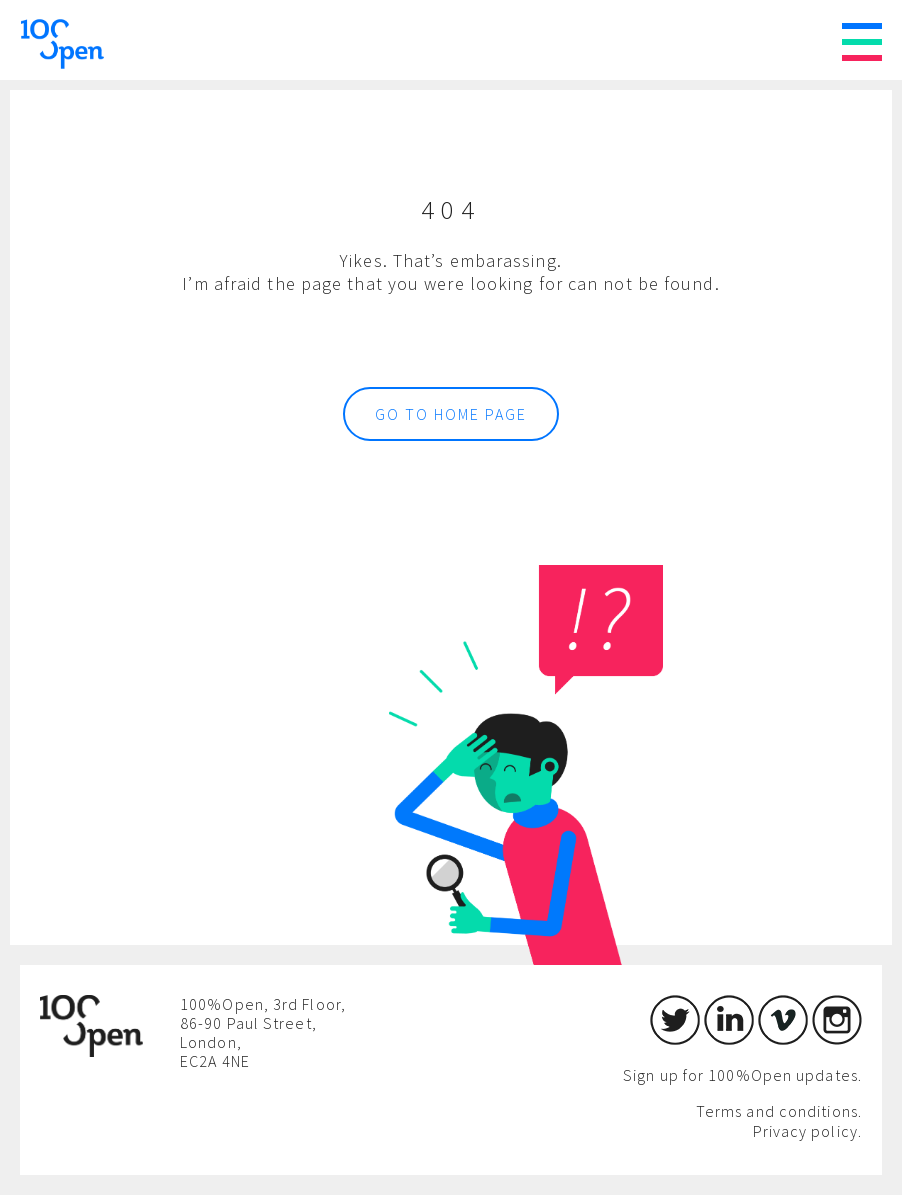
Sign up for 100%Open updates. (742, 1075)
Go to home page (451, 414)
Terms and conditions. (779, 1111)
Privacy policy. (808, 1131)
